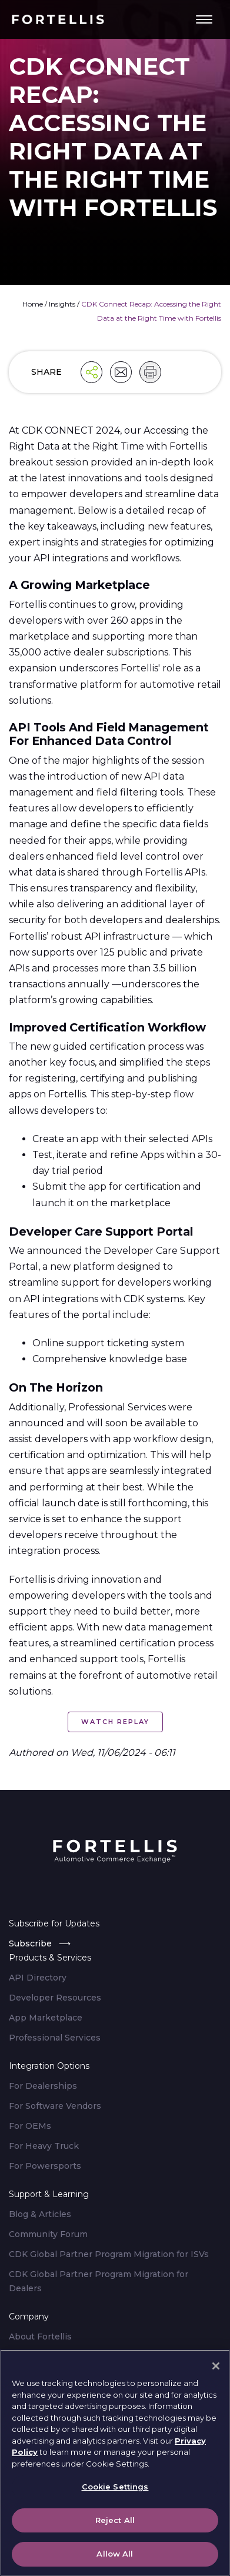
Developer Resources (55, 1997)
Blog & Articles (40, 2214)
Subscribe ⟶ (40, 1943)
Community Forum (48, 2234)
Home (32, 303)
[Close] (216, 2368)
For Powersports (45, 2166)
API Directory (37, 1977)
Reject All (115, 2522)
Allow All (114, 2556)
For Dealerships (43, 2086)
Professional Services (55, 2037)
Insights (62, 303)
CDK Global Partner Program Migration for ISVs (109, 2254)
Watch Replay (115, 1722)
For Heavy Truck (44, 2146)
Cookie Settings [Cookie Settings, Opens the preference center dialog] (115, 2489)
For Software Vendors (55, 2106)
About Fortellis (40, 2336)
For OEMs (30, 2126)
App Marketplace (45, 2017)
